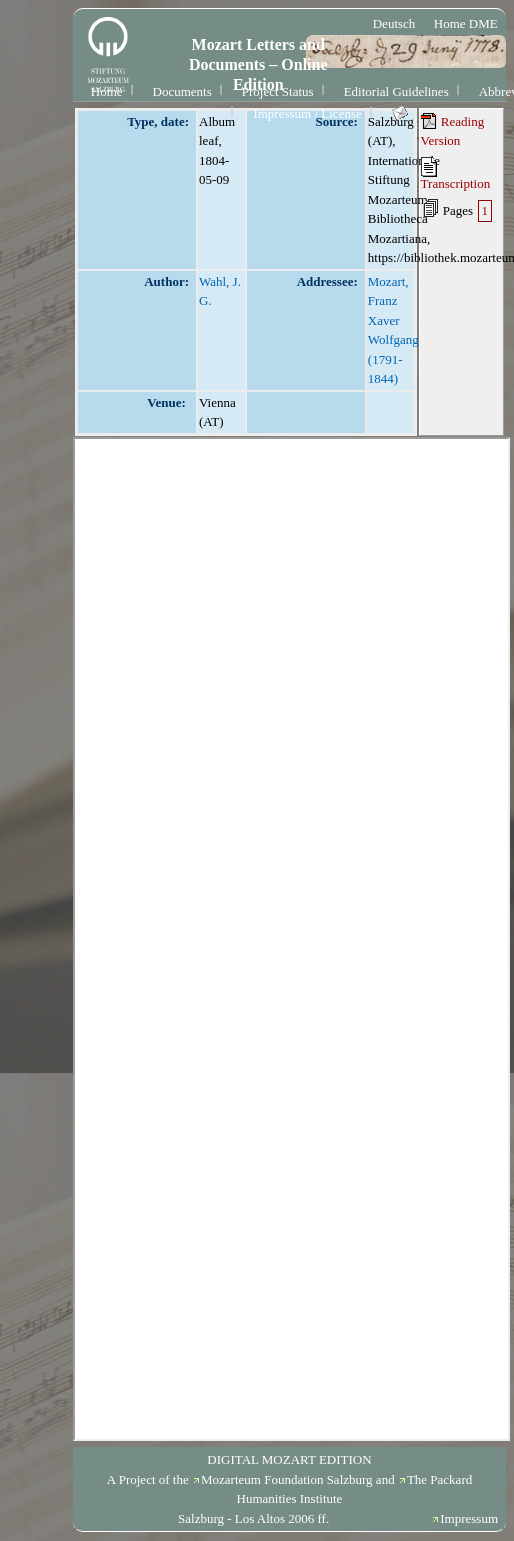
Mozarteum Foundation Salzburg (287, 1479)
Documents (182, 91)
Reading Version (453, 131)
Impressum (469, 1518)
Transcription (456, 174)
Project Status (278, 91)
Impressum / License (307, 113)
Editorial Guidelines (396, 91)
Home (107, 91)
